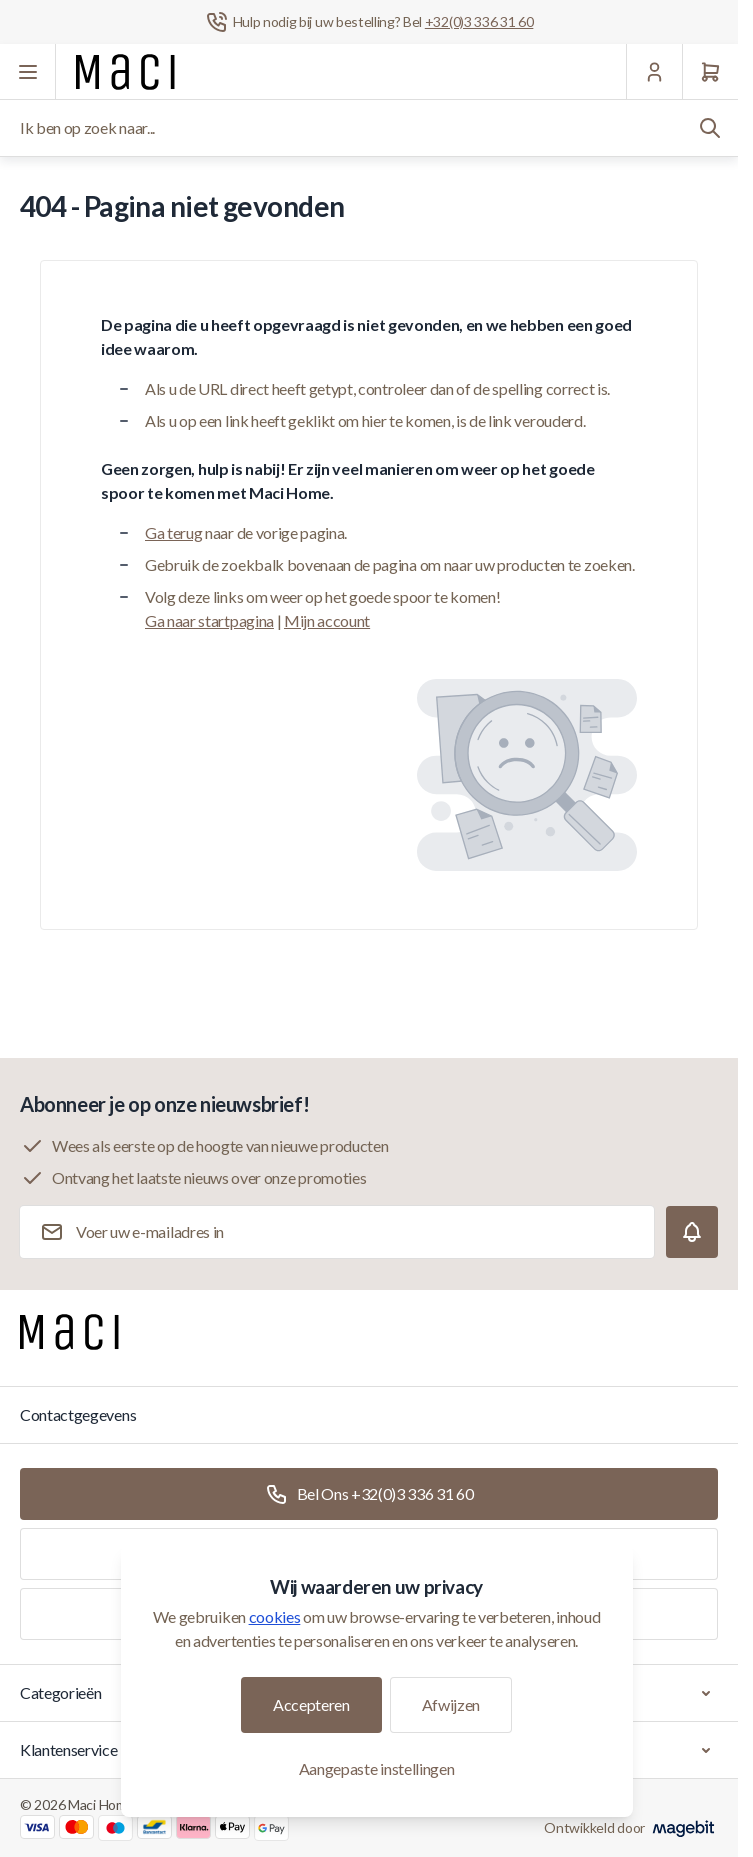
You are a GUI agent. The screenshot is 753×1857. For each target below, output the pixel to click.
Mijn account (327, 620)
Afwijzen (451, 1704)
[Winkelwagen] (710, 72)
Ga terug (173, 532)
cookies (275, 1616)
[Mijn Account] (654, 72)
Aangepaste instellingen (377, 1768)
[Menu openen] (28, 72)
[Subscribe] (692, 1232)
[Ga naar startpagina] (125, 72)
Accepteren (311, 1704)
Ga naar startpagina (209, 620)
